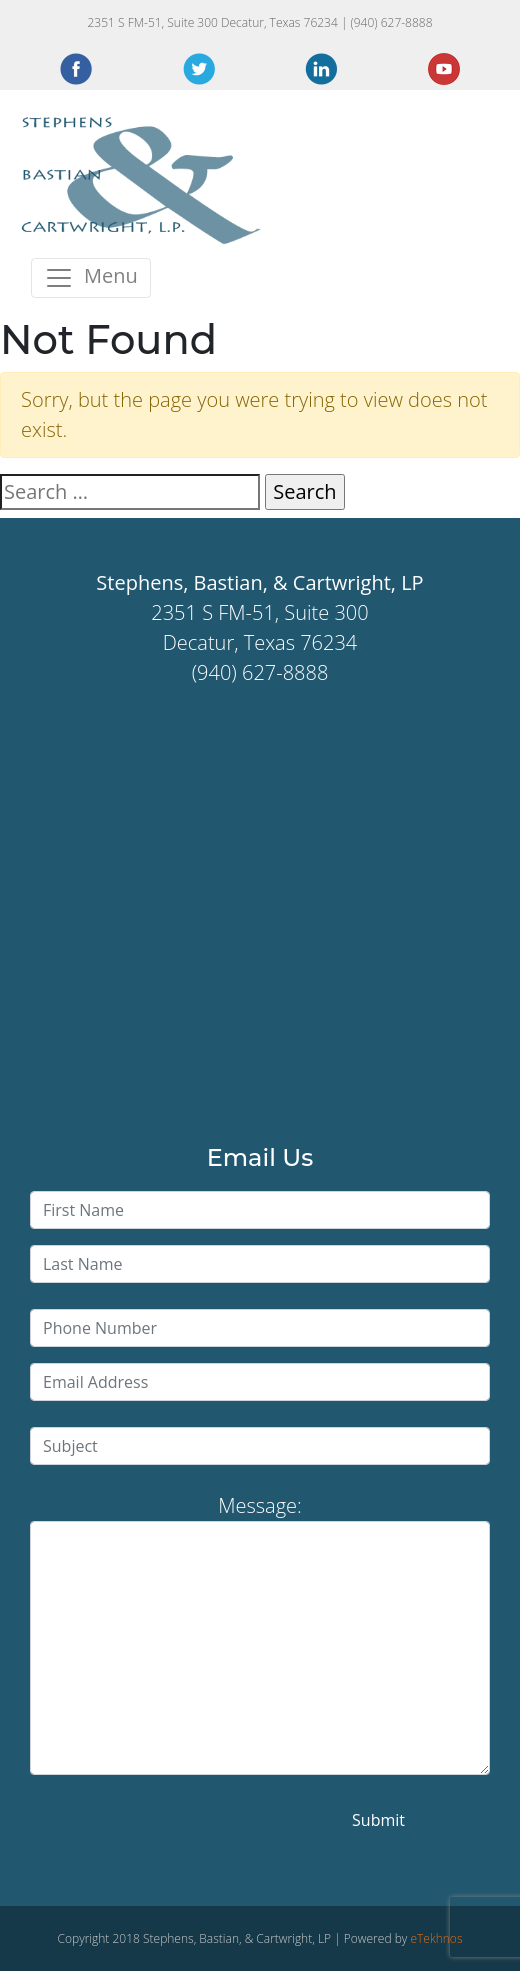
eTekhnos (436, 1938)
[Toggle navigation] (91, 278)
